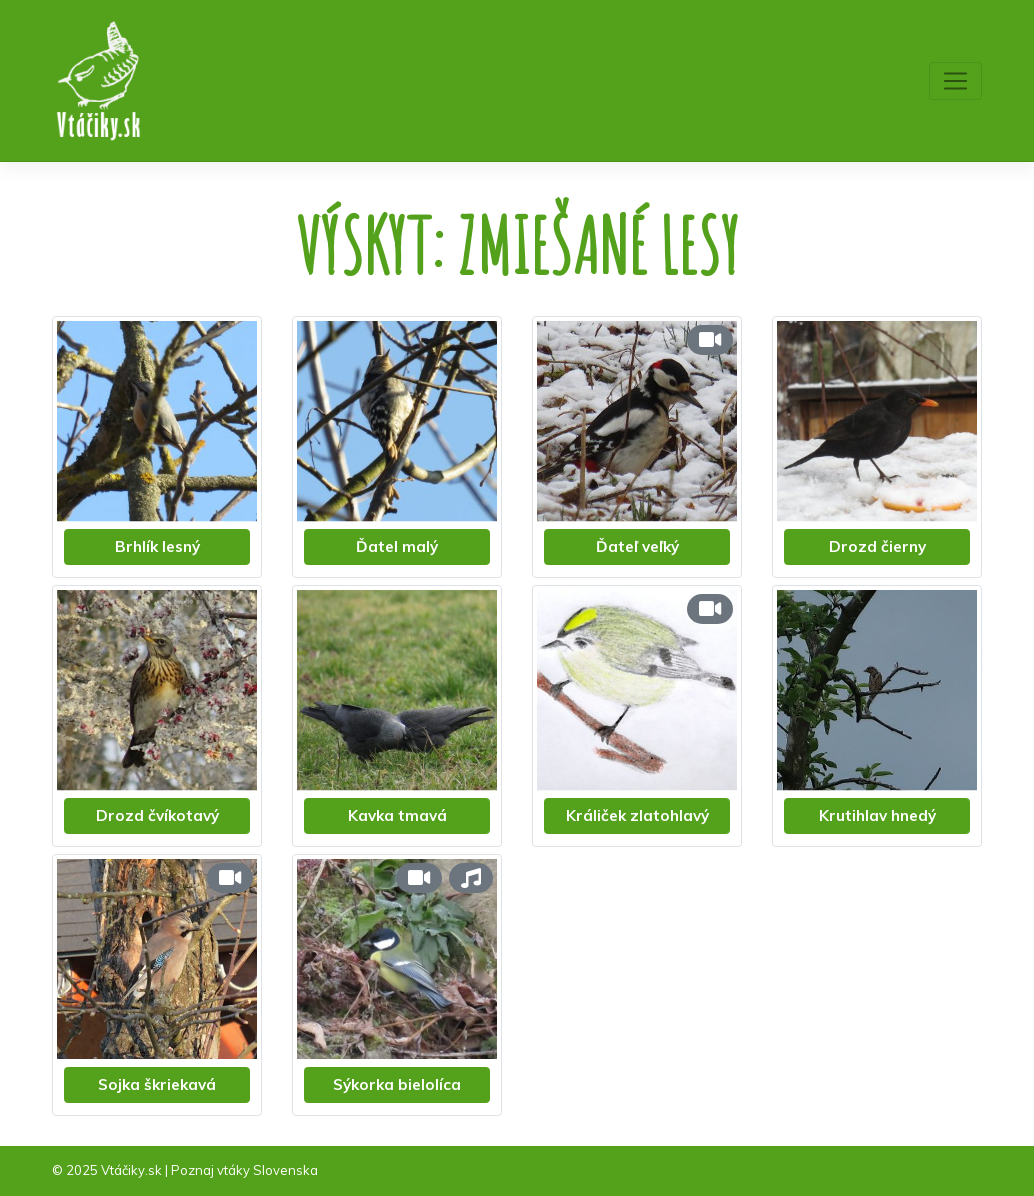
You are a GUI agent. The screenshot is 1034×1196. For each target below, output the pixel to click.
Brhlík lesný (157, 546)
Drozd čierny (877, 546)
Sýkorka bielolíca (397, 1084)
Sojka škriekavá (157, 1084)
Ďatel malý (397, 546)
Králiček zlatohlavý (637, 815)
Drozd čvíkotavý (157, 815)
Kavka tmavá (397, 815)
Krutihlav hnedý (877, 815)
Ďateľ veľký (637, 546)
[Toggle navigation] (955, 81)
